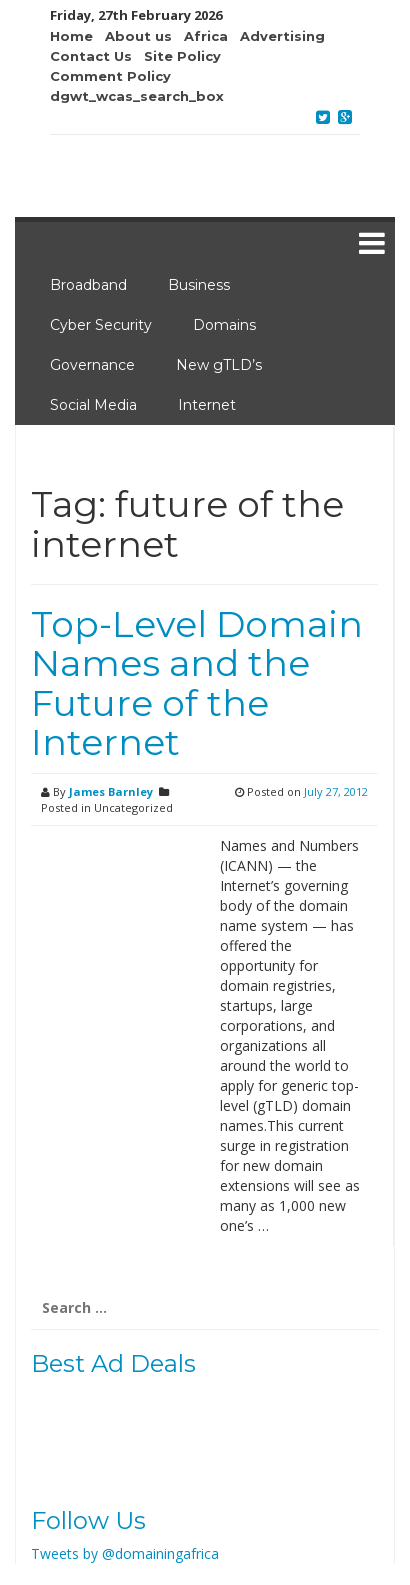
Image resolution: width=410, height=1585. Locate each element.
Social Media (93, 405)
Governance (92, 365)
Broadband (88, 285)
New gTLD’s (219, 365)
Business (199, 285)
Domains (224, 325)
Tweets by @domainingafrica (125, 1553)
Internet (207, 405)
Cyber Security (101, 325)
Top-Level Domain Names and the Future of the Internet (197, 683)
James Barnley (111, 791)
